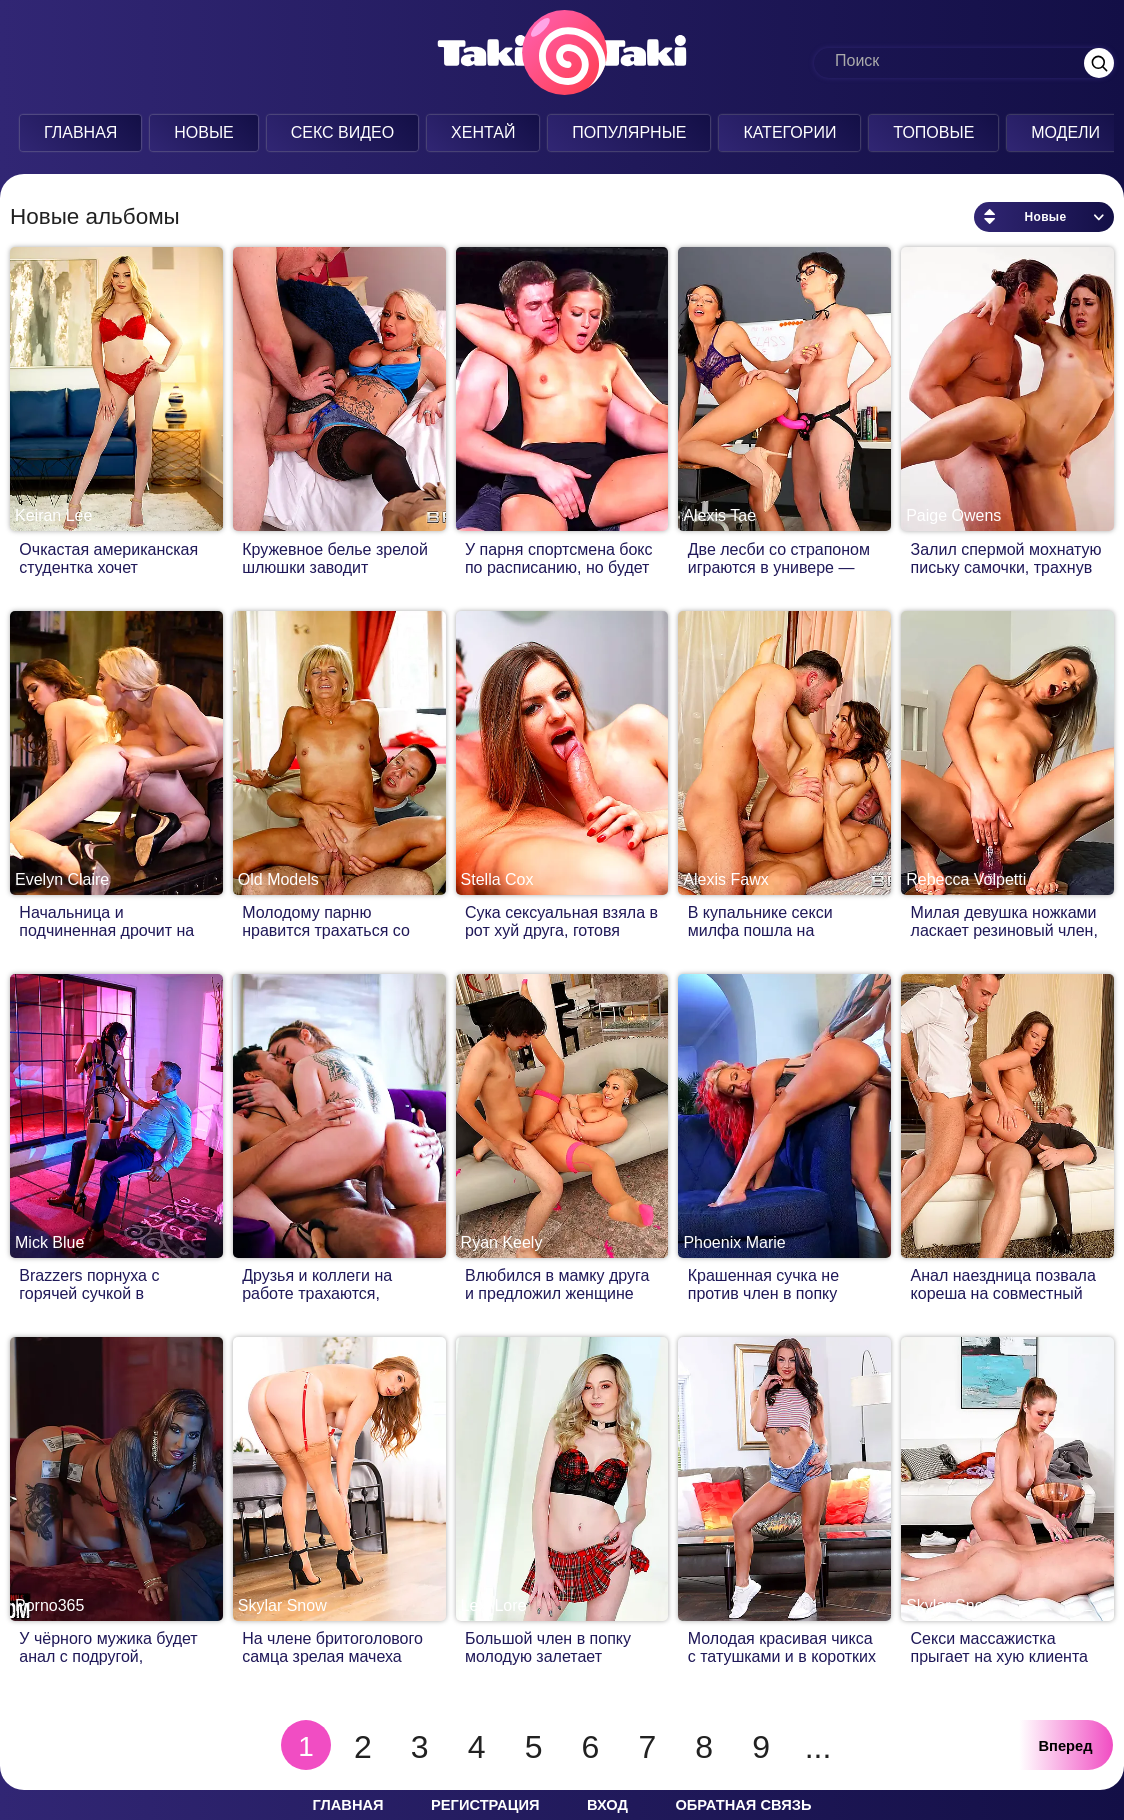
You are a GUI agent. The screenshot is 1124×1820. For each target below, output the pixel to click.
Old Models (278, 879)
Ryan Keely (502, 1242)
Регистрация (485, 1805)
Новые (202, 132)
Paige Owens (953, 515)
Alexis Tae (719, 515)
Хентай (480, 132)
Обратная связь (743, 1805)
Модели (1063, 132)
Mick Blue (49, 1242)
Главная (77, 132)
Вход (607, 1805)
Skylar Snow (282, 1605)
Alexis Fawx (725, 879)
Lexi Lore (494, 1605)
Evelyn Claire (62, 879)
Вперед (1066, 1746)
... (818, 1747)
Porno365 (49, 1605)
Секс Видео (340, 132)
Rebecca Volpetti (966, 879)
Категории (787, 132)
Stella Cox (497, 879)
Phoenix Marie (734, 1242)
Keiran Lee (53, 515)
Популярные (627, 132)
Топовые (931, 132)
